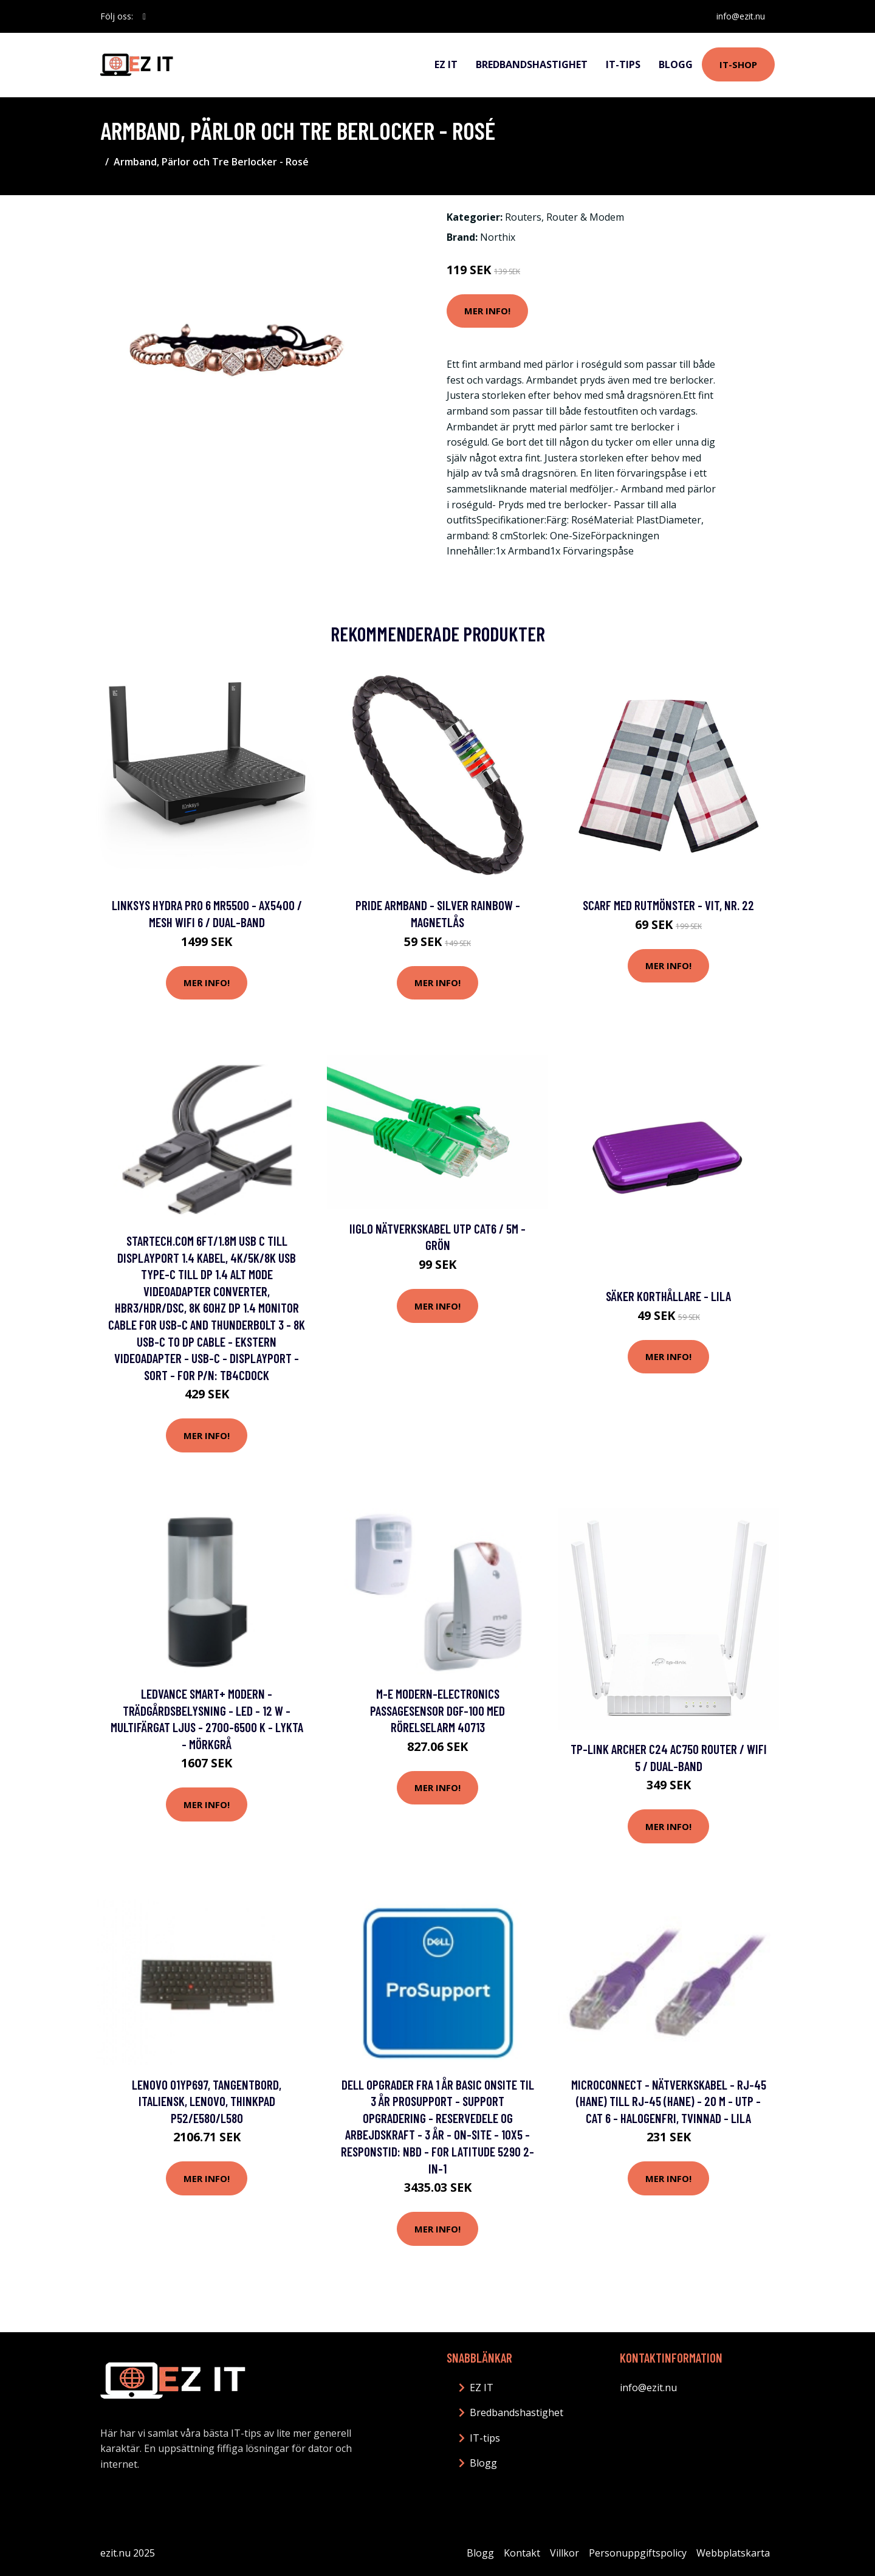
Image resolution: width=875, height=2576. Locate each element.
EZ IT (446, 64)
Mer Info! (487, 311)
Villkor (564, 2553)
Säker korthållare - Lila (668, 1296)
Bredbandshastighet (532, 64)
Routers (523, 217)
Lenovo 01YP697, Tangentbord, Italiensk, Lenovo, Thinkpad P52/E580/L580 (206, 2101)
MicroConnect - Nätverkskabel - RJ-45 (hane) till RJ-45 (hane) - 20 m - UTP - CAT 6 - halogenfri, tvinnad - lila (668, 2101)
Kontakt (522, 2553)
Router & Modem (585, 217)
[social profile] (144, 16)
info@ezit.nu (740, 16)
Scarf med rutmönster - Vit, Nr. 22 (668, 905)
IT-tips (623, 64)
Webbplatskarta (733, 2553)
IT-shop (738, 64)
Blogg (676, 64)
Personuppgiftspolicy (638, 2553)
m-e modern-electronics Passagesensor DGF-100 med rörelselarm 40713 (437, 1710)
